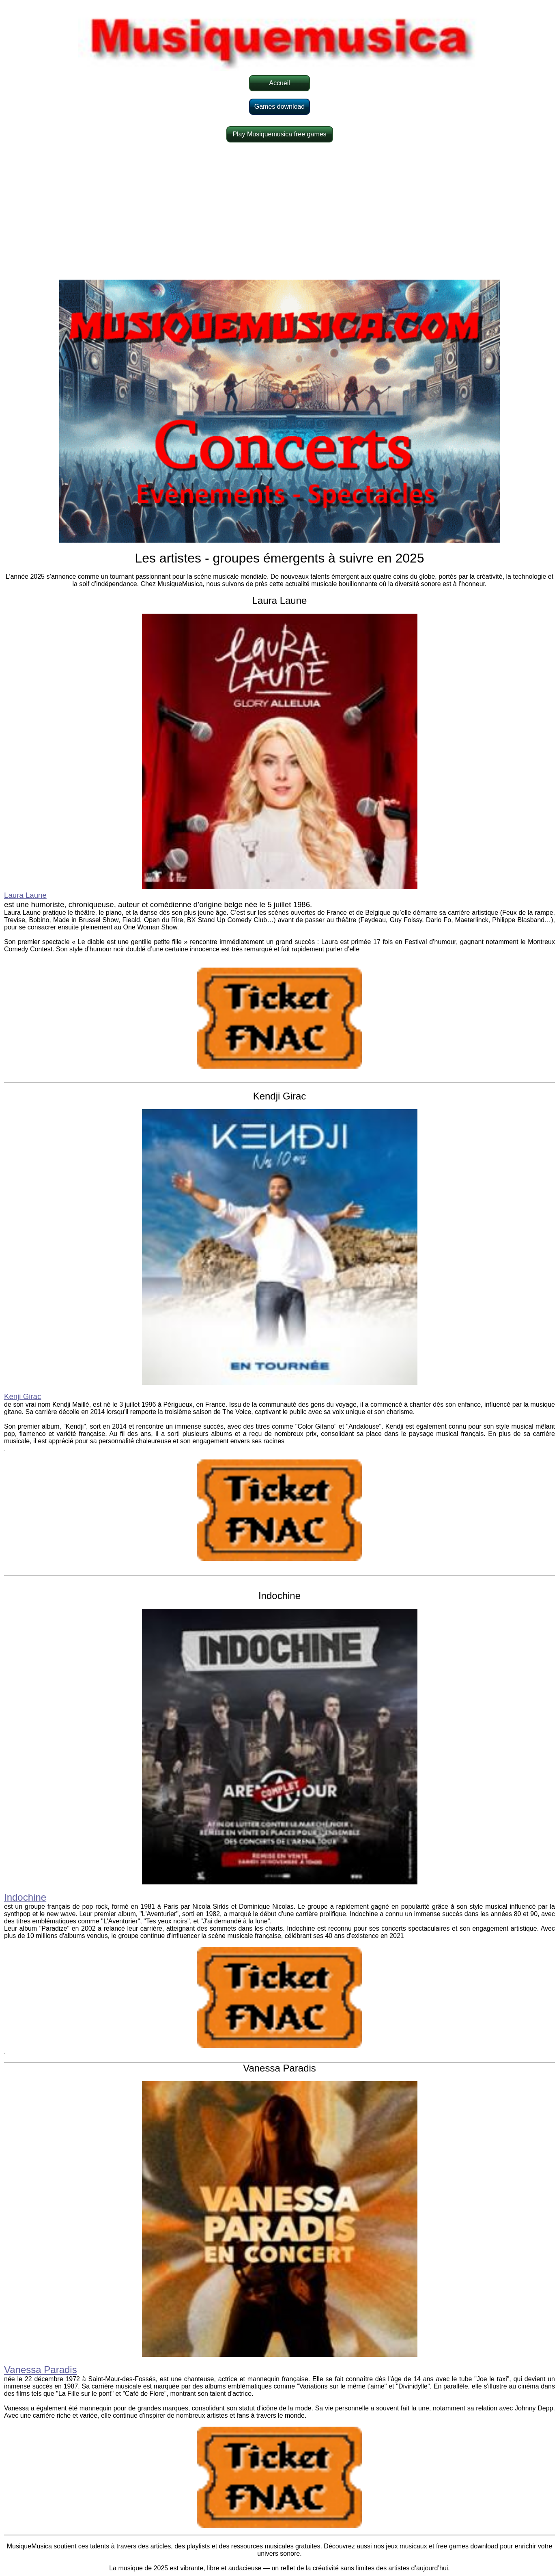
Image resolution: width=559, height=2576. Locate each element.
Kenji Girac (22, 1396)
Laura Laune (25, 895)
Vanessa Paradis (40, 2369)
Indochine (25, 1897)
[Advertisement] (279, 211)
